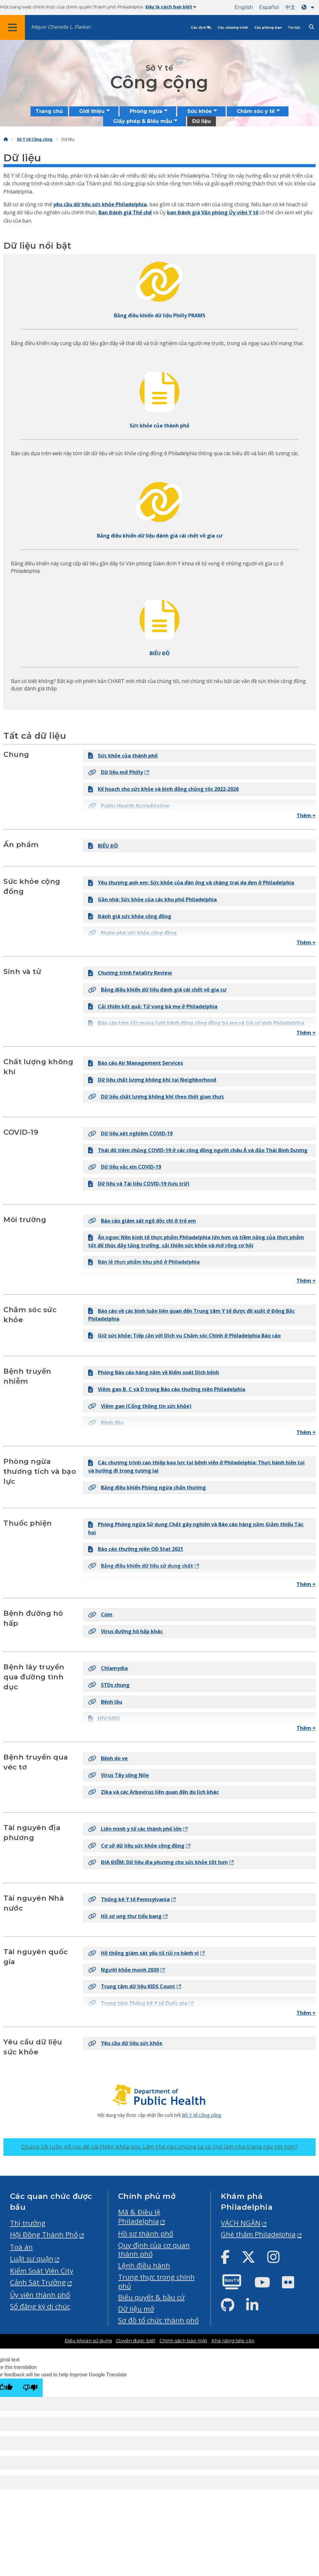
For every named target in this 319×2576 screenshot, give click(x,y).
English (244, 7)
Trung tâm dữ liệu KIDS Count (131, 1986)
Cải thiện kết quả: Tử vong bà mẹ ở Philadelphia (152, 1006)
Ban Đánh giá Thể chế (125, 212)
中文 (290, 7)
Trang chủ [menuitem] (49, 111)
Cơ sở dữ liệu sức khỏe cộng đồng (136, 1845)
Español (269, 7)
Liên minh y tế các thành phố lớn (135, 1828)
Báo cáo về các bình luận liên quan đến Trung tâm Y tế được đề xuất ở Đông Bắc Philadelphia (191, 1314)
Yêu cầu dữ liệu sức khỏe (125, 2043)
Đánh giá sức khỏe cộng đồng (129, 916)
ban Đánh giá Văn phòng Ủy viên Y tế (212, 212)
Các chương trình (232, 28)
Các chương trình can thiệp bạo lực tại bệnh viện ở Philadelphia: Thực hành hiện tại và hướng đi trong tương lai (196, 1466)
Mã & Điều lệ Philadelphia (139, 2216)
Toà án (21, 2247)
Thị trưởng (27, 2223)
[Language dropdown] (309, 7)
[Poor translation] (30, 2388)
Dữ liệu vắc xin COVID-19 (124, 1166)
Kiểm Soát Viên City (41, 2271)
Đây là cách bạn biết (170, 6)
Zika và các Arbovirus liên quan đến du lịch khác (153, 1792)
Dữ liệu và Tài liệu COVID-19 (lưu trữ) (138, 1183)
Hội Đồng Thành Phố (44, 2234)
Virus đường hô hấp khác (125, 1631)
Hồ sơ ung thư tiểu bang (125, 1916)
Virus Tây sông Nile (118, 1775)
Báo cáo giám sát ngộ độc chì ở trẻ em (142, 1220)
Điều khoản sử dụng (88, 2341)
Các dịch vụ (201, 28)
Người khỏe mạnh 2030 (123, 1969)
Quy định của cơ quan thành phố (154, 2249)
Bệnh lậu (105, 1701)
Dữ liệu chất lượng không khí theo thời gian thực (156, 1096)
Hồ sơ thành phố (145, 2233)
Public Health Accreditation (129, 805)
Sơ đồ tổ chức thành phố (158, 2320)
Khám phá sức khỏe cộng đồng (132, 932)
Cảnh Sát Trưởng (38, 2282)
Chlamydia (108, 1668)
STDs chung (109, 1685)
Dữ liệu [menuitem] (201, 121)
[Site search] (311, 27)
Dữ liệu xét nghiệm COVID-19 (130, 1133)
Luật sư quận (31, 2258)
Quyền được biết (135, 2341)
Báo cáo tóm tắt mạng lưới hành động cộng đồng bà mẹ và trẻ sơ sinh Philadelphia (196, 1023)
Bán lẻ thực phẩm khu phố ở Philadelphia (144, 1262)
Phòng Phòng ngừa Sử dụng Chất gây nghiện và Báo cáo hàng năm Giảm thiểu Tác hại (195, 1528)
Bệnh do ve (108, 1758)
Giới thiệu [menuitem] (92, 111)
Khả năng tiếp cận (233, 2341)
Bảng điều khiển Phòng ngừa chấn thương (147, 1487)
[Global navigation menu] (12, 27)
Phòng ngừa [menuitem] (146, 111)
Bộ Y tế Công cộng (201, 2115)
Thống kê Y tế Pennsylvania (129, 1899)
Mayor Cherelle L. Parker (61, 27)
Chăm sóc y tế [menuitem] (256, 111)
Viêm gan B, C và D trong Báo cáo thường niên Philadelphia (166, 1389)
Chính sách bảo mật (183, 2341)
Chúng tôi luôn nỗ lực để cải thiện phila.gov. (159, 2147)
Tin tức (294, 28)
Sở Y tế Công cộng (35, 139)
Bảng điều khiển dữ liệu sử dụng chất (140, 1565)
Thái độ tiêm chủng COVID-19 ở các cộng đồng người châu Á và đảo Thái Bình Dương (197, 1150)
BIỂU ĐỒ (103, 845)
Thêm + (306, 815)
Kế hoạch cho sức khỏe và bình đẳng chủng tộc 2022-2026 (163, 789)
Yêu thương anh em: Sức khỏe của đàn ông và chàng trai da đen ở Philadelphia (191, 882)
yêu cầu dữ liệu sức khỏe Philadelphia (100, 204)
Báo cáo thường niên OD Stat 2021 (135, 1549)
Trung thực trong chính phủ (156, 2281)
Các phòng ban (268, 28)
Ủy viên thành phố (40, 2295)
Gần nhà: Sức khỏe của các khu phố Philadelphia (152, 899)
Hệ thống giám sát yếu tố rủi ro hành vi (143, 1953)
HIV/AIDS (104, 1718)
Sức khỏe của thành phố (123, 755)
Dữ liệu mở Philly (115, 772)
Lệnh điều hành (144, 2265)
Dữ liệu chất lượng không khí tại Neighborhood (152, 1079)
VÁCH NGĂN (240, 2223)
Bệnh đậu (106, 1422)
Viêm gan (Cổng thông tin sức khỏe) (139, 1406)
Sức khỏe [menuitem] (199, 111)
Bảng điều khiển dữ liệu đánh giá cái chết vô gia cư (157, 989)
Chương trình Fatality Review (130, 972)
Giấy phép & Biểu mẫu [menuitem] (142, 121)
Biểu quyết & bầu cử (151, 2297)
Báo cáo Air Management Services (135, 1062)
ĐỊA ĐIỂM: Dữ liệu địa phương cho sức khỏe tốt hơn (158, 1862)
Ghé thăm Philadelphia (258, 2234)
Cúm (100, 1614)
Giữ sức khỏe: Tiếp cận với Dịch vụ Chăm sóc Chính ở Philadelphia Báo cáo (184, 1335)
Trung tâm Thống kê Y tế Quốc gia (137, 2003)
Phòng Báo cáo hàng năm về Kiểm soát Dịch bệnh (153, 1372)
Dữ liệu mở (136, 2309)
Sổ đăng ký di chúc (40, 2306)
